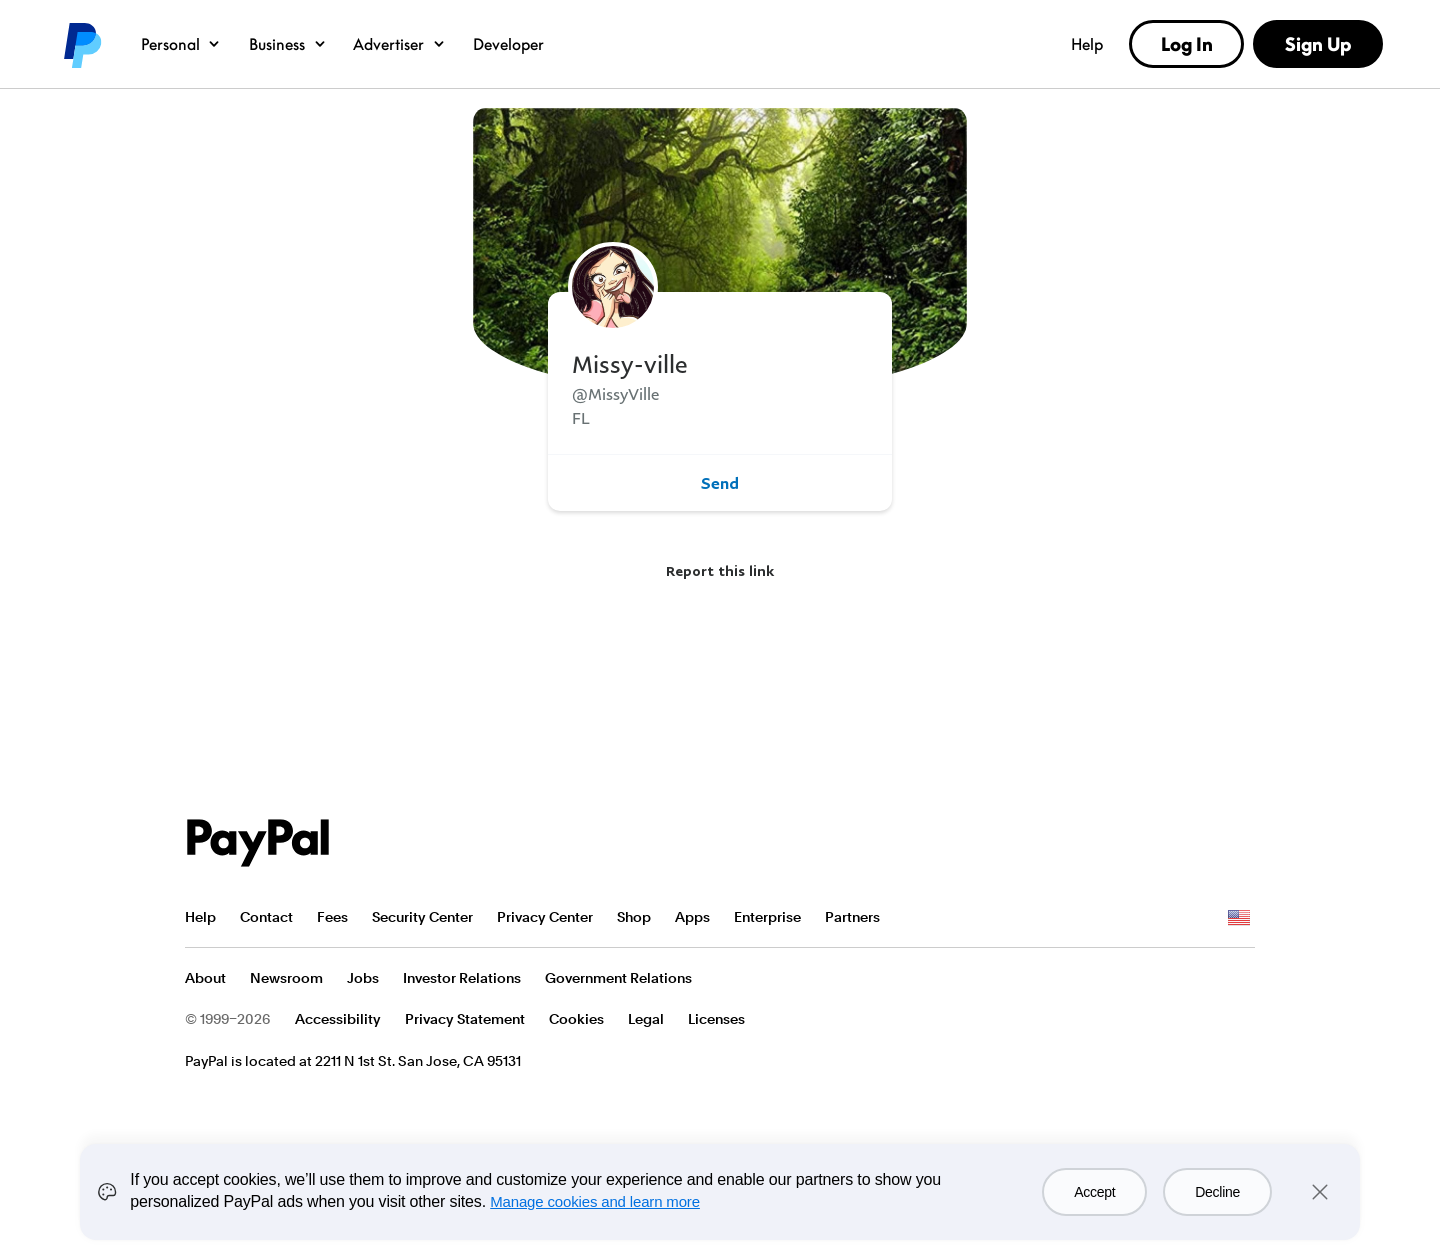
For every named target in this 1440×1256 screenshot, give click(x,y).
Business (288, 44)
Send (720, 483)
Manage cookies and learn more (595, 1201)
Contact (266, 917)
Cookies (576, 1019)
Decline (1217, 1192)
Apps (692, 917)
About (205, 978)
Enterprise (767, 917)
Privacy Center (545, 917)
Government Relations (618, 978)
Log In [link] (1187, 44)
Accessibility (338, 1019)
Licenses (716, 1019)
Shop (634, 917)
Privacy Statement (465, 1019)
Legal (646, 1019)
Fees (332, 917)
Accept (1094, 1192)
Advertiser (399, 44)
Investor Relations (462, 978)
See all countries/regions (1239, 918)
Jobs (363, 978)
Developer (508, 44)
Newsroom (286, 978)
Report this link (720, 570)
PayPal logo (81, 44)
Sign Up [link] (1318, 44)
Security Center (422, 917)
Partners (852, 917)
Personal (181, 44)
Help (1087, 44)
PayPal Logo (258, 843)
